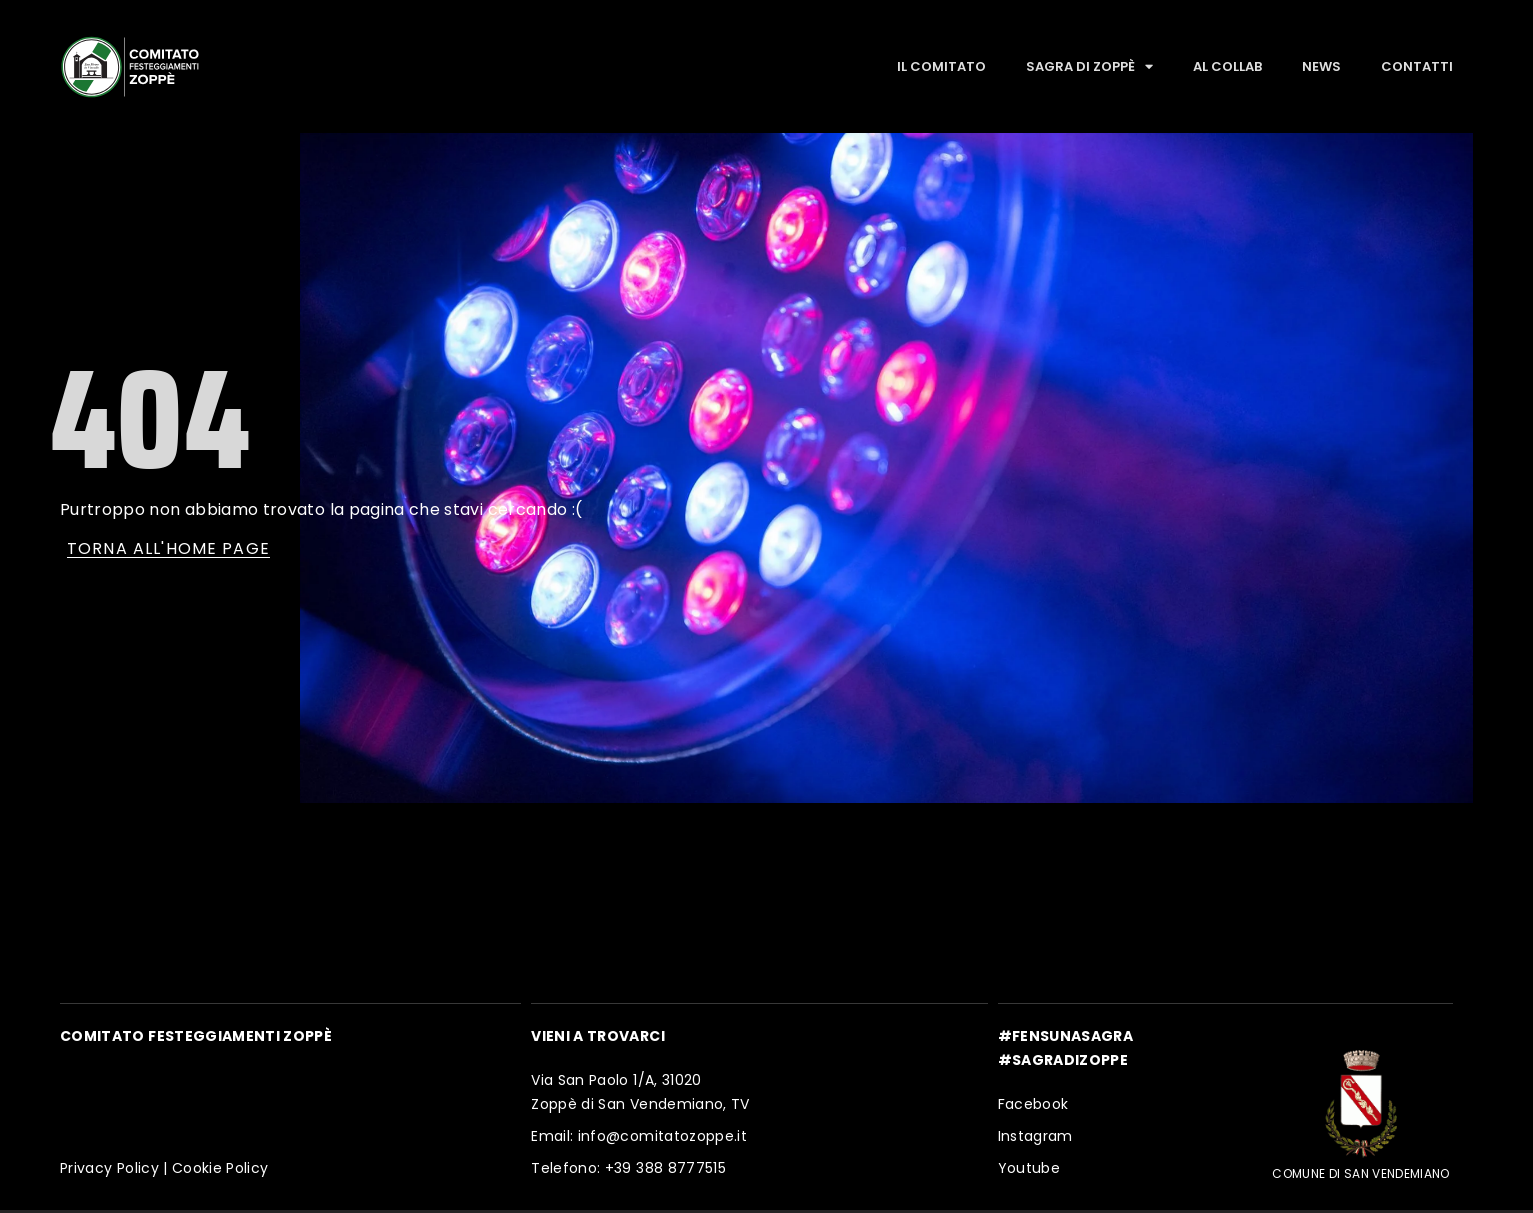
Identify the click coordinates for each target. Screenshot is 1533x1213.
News (1321, 66)
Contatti (1417, 66)
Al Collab (1227, 66)
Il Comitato (941, 66)
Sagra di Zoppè (1089, 66)
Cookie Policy (220, 1168)
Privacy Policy (109, 1168)
